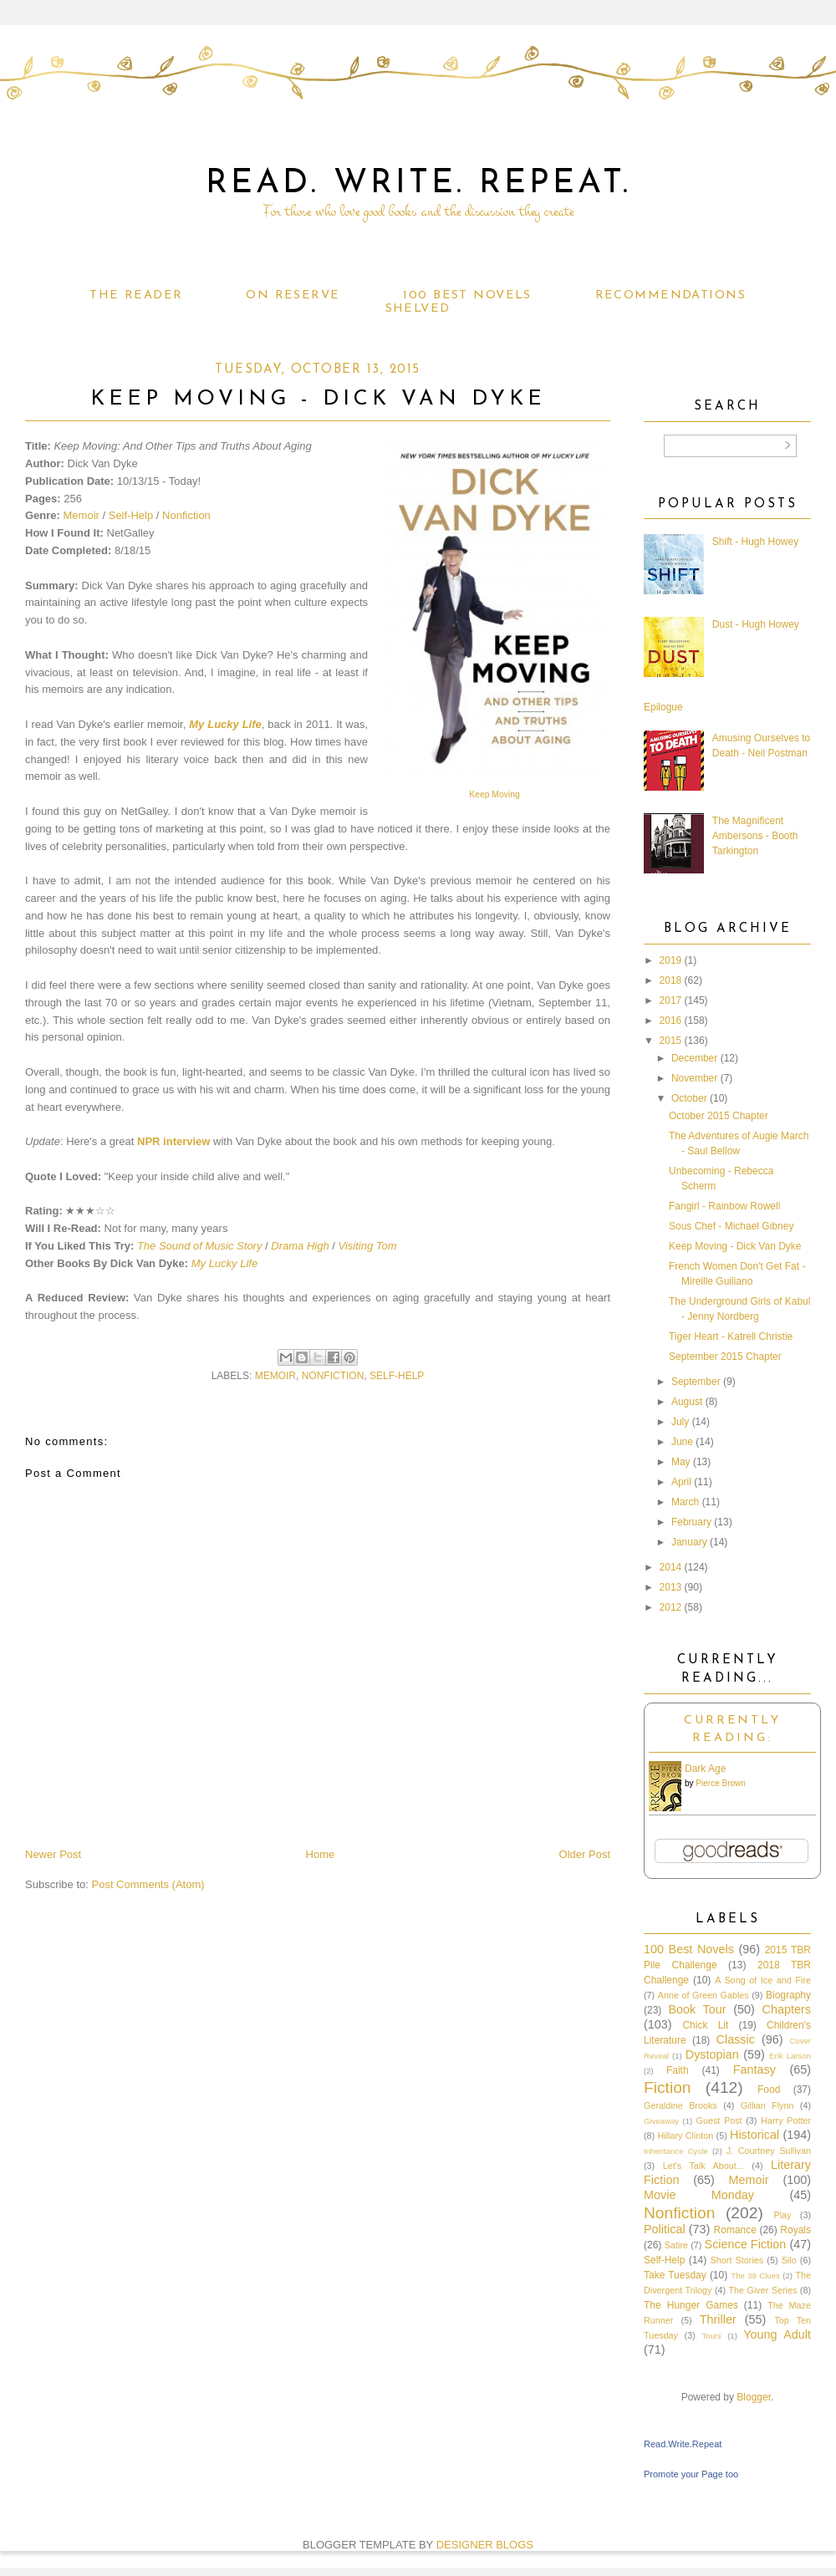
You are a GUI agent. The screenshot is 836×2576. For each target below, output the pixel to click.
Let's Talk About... (703, 2166)
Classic (735, 2039)
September (696, 1381)
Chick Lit (705, 2025)
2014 (671, 1567)
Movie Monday (699, 2195)
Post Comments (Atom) (148, 1884)
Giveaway (661, 2120)
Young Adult (777, 2334)
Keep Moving (494, 794)
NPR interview (173, 1141)
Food (768, 2089)
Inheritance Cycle (676, 2151)
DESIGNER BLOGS (484, 2544)
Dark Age (705, 1768)
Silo (789, 2260)
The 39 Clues (755, 2275)
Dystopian (712, 2054)
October (689, 1098)
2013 (671, 1587)
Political (665, 2229)
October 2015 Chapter (718, 1116)
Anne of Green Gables (703, 1995)
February (691, 1522)
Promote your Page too (691, 2474)
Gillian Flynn (767, 2105)
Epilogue (663, 707)
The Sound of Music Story (200, 1246)
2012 (671, 1607)
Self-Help (131, 515)
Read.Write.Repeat (682, 2444)
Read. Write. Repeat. (418, 184)
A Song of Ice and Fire (763, 1980)
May (681, 1462)
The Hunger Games (691, 2305)
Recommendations (670, 295)
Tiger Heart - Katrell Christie (731, 1336)
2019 (671, 960)
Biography (788, 1995)
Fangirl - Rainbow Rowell (724, 1206)
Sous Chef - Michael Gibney (731, 1226)
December (694, 1058)
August (686, 1402)
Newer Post (53, 1854)
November (694, 1078)
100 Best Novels (467, 295)
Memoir (81, 515)
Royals (795, 2230)
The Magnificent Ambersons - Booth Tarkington (755, 836)
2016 (671, 1020)
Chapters (786, 2009)
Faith (677, 2070)
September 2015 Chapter (725, 1356)
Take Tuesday (675, 2275)
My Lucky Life (225, 724)
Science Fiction (746, 2244)
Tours (711, 2335)
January (689, 1542)
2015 (671, 1040)
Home (320, 1854)
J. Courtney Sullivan (768, 2151)
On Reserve (292, 295)
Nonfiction (186, 515)
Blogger (754, 2397)
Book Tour (697, 2009)
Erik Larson (790, 2055)
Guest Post (719, 2120)
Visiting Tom (368, 1246)
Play (782, 2215)
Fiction (667, 2087)
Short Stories (737, 2260)
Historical (754, 2134)
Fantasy (754, 2069)
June (682, 1442)
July (680, 1422)
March (685, 1502)
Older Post (584, 1854)
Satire (676, 2245)
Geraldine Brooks (680, 2105)
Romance (735, 2230)
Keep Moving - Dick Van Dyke (735, 1246)
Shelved (418, 309)
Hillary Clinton (685, 2136)
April (681, 1482)
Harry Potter (786, 2120)
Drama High (300, 1246)
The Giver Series (763, 2290)
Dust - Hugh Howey (755, 624)
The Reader (135, 295)
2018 (671, 980)
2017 (671, 1000)
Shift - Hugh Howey (755, 541)
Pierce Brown (720, 1783)
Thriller (718, 2319)
